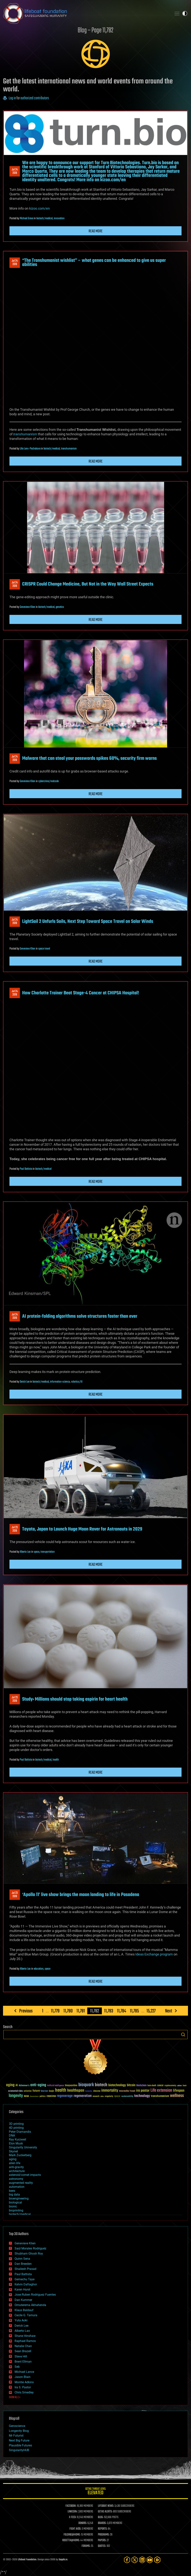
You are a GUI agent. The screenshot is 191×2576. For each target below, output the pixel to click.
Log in (12, 98)
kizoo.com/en (39, 208)
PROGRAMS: (103, 2534)
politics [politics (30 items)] (43, 2096)
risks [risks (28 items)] (102, 2096)
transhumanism (69, 448)
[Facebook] (127, 2560)
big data (14, 2194)
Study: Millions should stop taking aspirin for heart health (75, 1699)
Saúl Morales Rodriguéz (30, 2248)
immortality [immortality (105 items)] (109, 2090)
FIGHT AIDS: (75, 2528)
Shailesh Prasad (25, 2269)
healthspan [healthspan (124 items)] (75, 2090)
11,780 (68, 2010)
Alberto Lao (25, 1551)
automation (16, 2187)
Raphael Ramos (25, 2341)
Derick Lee (25, 1381)
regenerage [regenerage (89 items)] (65, 2096)
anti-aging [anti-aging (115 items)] (38, 2085)
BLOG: (100, 2517)
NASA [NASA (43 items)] (26, 2096)
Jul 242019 (15, 171)
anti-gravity (16, 2167)
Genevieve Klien (27, 607)
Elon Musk (16, 2143)
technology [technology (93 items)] (142, 2096)
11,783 (108, 2010)
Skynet (13, 2151)
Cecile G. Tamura (26, 2315)
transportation (48, 1551)
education (39, 1968)
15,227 (151, 2010)
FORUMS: (86, 2546)
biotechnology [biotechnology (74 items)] (117, 2085)
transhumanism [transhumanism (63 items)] (160, 2096)
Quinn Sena (22, 2258)
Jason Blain (22, 2377)
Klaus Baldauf (24, 2310)
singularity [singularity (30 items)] (109, 2096)
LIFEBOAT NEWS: (106, 2506)
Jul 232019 (15, 1529)
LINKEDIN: (72, 2511)
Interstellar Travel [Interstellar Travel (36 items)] (127, 2091)
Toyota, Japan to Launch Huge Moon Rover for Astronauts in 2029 (82, 1529)
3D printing (16, 2124)
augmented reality (21, 2183)
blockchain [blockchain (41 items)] (141, 2085)
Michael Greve (26, 218)
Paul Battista (26, 1169)
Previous (26, 2010)
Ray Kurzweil (17, 2139)
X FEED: (72, 2517)
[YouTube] (150, 2560)
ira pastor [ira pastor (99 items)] (143, 2090)
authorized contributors (34, 98)
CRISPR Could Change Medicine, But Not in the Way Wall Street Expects (87, 584)
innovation (59, 218)
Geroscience (17, 2426)
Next (168, 2010)
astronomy (16, 2179)
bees (12, 2191)
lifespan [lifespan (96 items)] (178, 2090)
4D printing (16, 2128)
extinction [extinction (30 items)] (28, 2091)
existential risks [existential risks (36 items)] (15, 2091)
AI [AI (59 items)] (17, 2085)
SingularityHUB (19, 2450)
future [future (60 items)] (36, 2091)
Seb (17, 2366)
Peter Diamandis (20, 2131)
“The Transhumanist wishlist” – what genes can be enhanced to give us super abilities (94, 262)
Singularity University (23, 2147)
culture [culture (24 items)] (179, 2086)
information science (60, 1381)
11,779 (55, 2010)
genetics (60, 607)
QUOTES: (102, 2546)
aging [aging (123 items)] (10, 2085)
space (36, 1551)
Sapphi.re (63, 2559)
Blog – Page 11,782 (95, 30)
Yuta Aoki (21, 2320)
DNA (12, 2135)
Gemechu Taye (24, 2279)
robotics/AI (77, 1381)
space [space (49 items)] (117, 2096)
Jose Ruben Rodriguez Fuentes (35, 2294)
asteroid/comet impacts (25, 2175)
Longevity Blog (19, 2431)
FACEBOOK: (70, 2506)
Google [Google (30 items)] (51, 2091)
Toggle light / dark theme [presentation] (184, 13)
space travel (44, 948)
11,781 (80, 2010)
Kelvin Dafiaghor (26, 2284)
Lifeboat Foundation (27, 2559)
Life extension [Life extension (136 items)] (161, 2090)
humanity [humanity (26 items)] (88, 2091)
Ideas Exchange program (154, 1954)
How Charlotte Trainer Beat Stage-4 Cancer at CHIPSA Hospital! (80, 993)
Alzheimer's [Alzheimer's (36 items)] (24, 2085)
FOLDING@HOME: (72, 2534)
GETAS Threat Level (95, 2492)
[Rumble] (157, 2560)
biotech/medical (44, 218)
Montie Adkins (24, 2382)
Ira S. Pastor (23, 2387)
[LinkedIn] (142, 2560)
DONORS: (82, 2523)
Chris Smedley (24, 2392)
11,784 (121, 2010)
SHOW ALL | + (14, 2397)
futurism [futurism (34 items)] (44, 2091)
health (56, 1759)
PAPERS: (102, 2540)
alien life (14, 2163)
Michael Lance (24, 2372)
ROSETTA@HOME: (71, 2540)
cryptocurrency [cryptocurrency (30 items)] (170, 2085)
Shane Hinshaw (25, 2336)
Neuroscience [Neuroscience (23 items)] (34, 2097)
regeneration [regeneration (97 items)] (83, 2096)
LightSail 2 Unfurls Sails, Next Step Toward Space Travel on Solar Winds (87, 921)
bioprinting (16, 2210)
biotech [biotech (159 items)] (101, 2085)
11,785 (134, 2010)
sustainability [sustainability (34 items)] (127, 2096)
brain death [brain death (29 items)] (151, 2085)
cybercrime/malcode (48, 781)
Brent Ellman (23, 2361)
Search (183, 2034)
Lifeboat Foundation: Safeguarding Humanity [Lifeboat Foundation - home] (86, 13)
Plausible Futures (20, 2445)
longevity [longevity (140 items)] (16, 2095)
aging (12, 2159)
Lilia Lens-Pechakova (30, 448)
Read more (96, 231)
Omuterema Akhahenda (30, 2305)
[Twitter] (135, 2560)
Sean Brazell (23, 2351)
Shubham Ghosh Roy (29, 2253)
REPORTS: (102, 2528)
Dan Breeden (23, 2264)
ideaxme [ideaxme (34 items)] (96, 2091)
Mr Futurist (16, 2435)
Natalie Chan (23, 2346)
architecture (17, 2171)
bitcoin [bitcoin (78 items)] (131, 2085)
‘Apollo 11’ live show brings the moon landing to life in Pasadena (80, 1895)
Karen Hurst (22, 2289)
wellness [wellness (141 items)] (177, 2095)
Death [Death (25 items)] (184, 2086)
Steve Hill (21, 2356)
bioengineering (19, 2198)
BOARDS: (102, 2523)
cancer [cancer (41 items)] (160, 2085)
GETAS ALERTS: (105, 2511)
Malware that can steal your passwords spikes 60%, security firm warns (89, 758)
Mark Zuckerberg (20, 2155)
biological (15, 2202)
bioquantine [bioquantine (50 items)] (71, 2085)
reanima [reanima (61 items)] (51, 2096)
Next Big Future (19, 2440)
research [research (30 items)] (96, 2096)
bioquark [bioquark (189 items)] (86, 2085)
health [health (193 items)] (60, 2090)
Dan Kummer (23, 2300)
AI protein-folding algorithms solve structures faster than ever (79, 1316)
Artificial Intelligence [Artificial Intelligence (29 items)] (55, 2085)
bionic (13, 2206)
